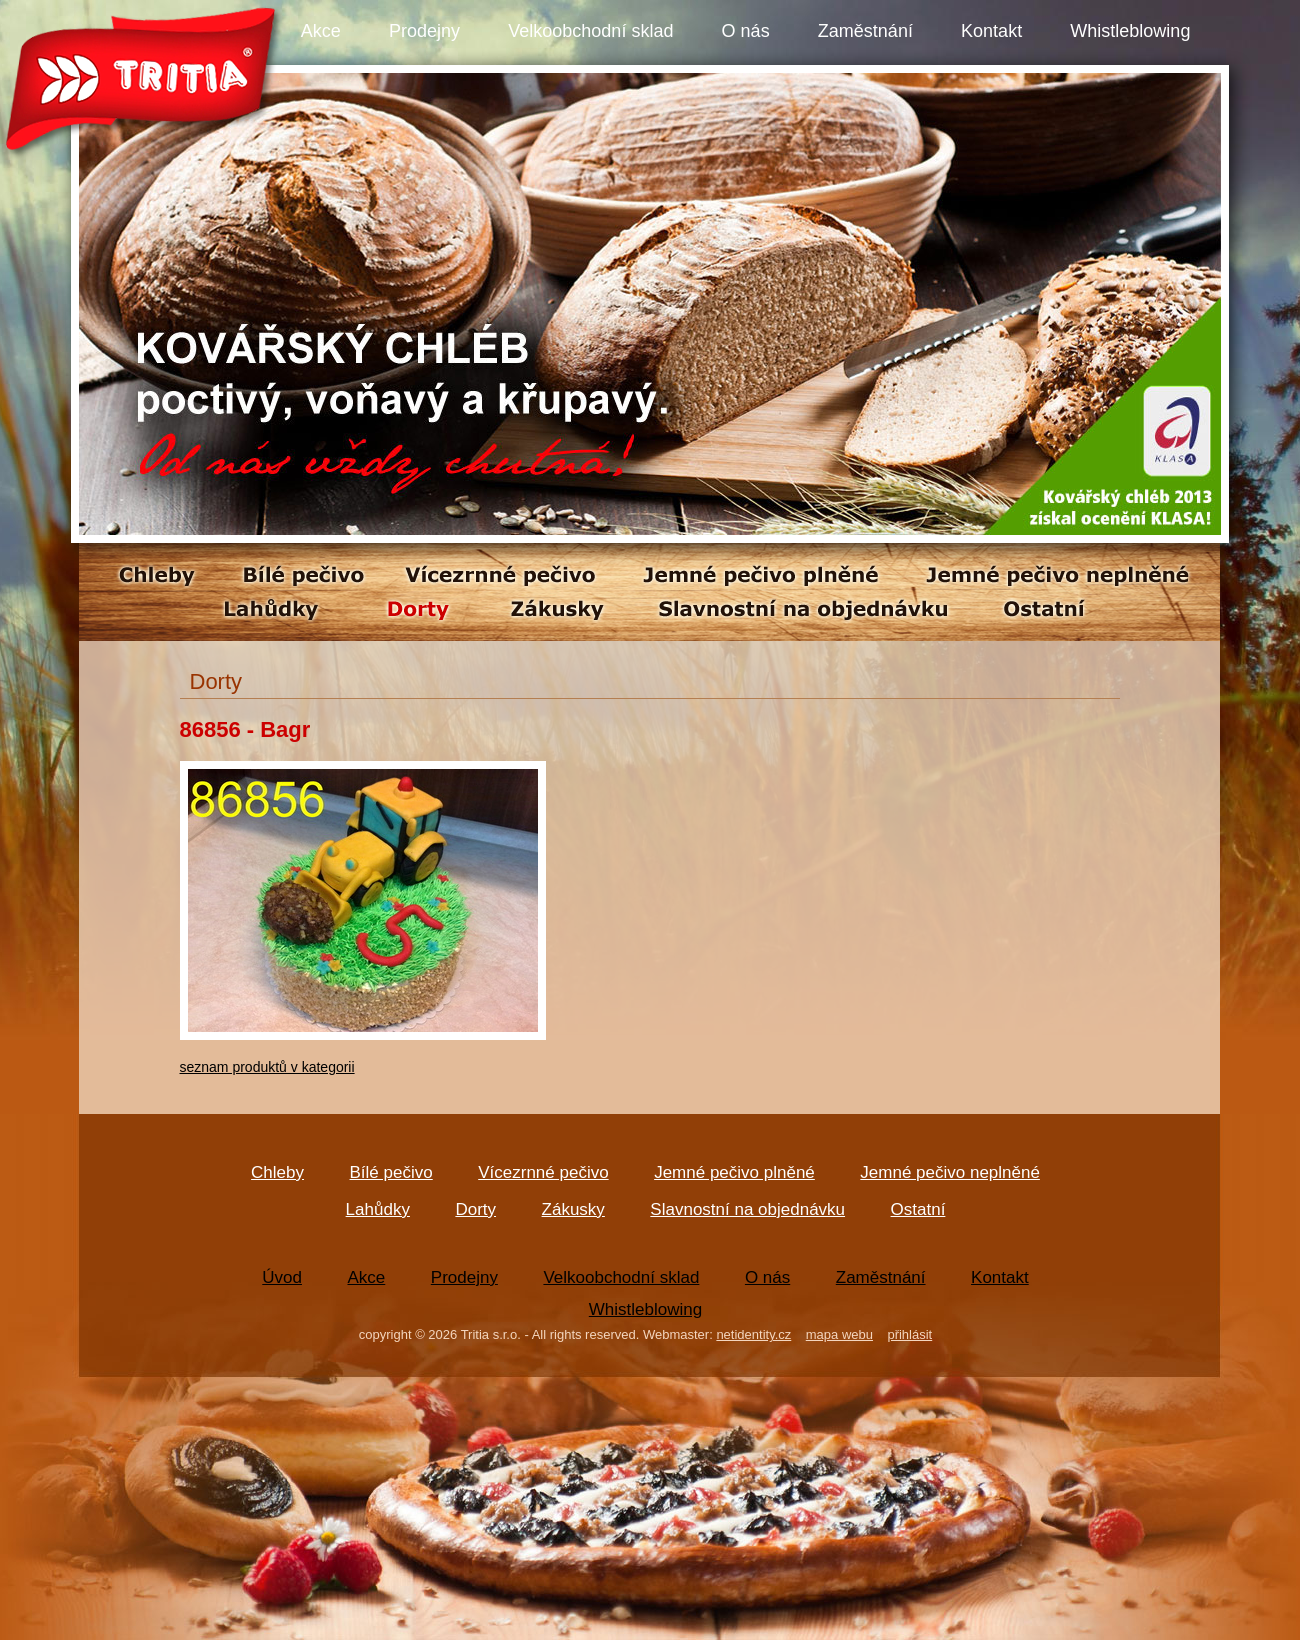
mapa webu (839, 1334)
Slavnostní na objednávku (747, 1209)
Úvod (282, 1277)
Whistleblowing (1130, 31)
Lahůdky (378, 1209)
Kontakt (991, 31)
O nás (746, 31)
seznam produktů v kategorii (267, 1067)
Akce (321, 31)
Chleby (277, 1172)
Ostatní (918, 1209)
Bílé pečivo (391, 1172)
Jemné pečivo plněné (734, 1172)
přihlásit (909, 1334)
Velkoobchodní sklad (590, 31)
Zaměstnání (865, 31)
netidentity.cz (753, 1334)
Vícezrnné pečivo (543, 1172)
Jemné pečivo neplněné (950, 1172)
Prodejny (424, 31)
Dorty (475, 1209)
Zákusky (573, 1209)
